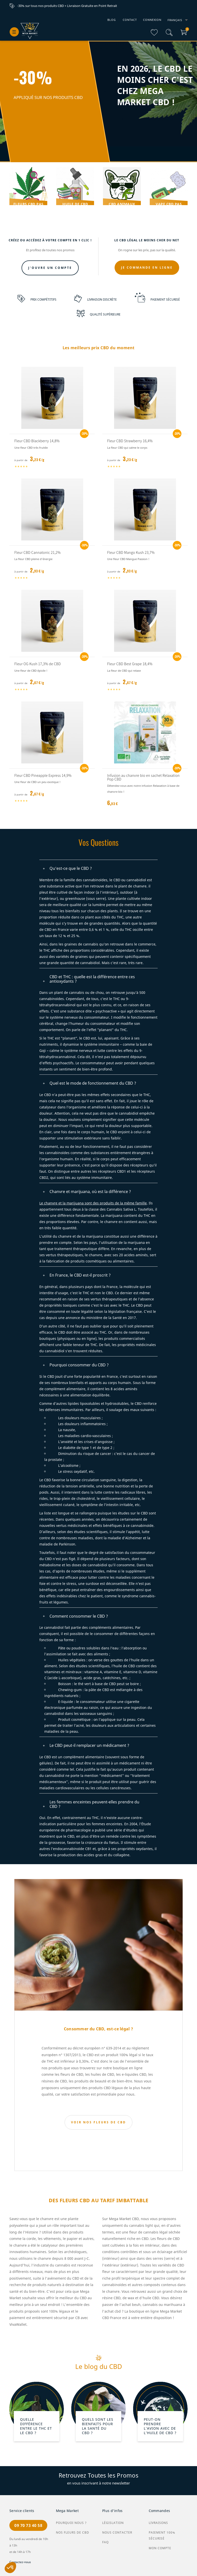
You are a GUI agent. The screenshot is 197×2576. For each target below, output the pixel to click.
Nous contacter (117, 2533)
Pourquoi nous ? (71, 2523)
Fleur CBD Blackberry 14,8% (37, 441)
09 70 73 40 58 (28, 2525)
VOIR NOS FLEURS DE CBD (98, 2122)
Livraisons (158, 2523)
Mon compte (160, 2548)
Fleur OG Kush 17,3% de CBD (37, 663)
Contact (130, 20)
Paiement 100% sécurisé (162, 2536)
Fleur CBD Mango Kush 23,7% (131, 552)
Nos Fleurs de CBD (72, 2533)
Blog (111, 20)
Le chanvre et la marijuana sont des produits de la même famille (93, 1203)
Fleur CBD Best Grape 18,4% (129, 663)
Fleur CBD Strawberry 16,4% (130, 441)
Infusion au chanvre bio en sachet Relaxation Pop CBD (143, 777)
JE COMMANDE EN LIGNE (147, 268)
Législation (113, 2523)
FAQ (105, 2542)
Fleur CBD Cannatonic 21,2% (37, 552)
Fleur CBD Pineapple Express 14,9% (43, 775)
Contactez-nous (20, 2562)
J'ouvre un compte (50, 268)
